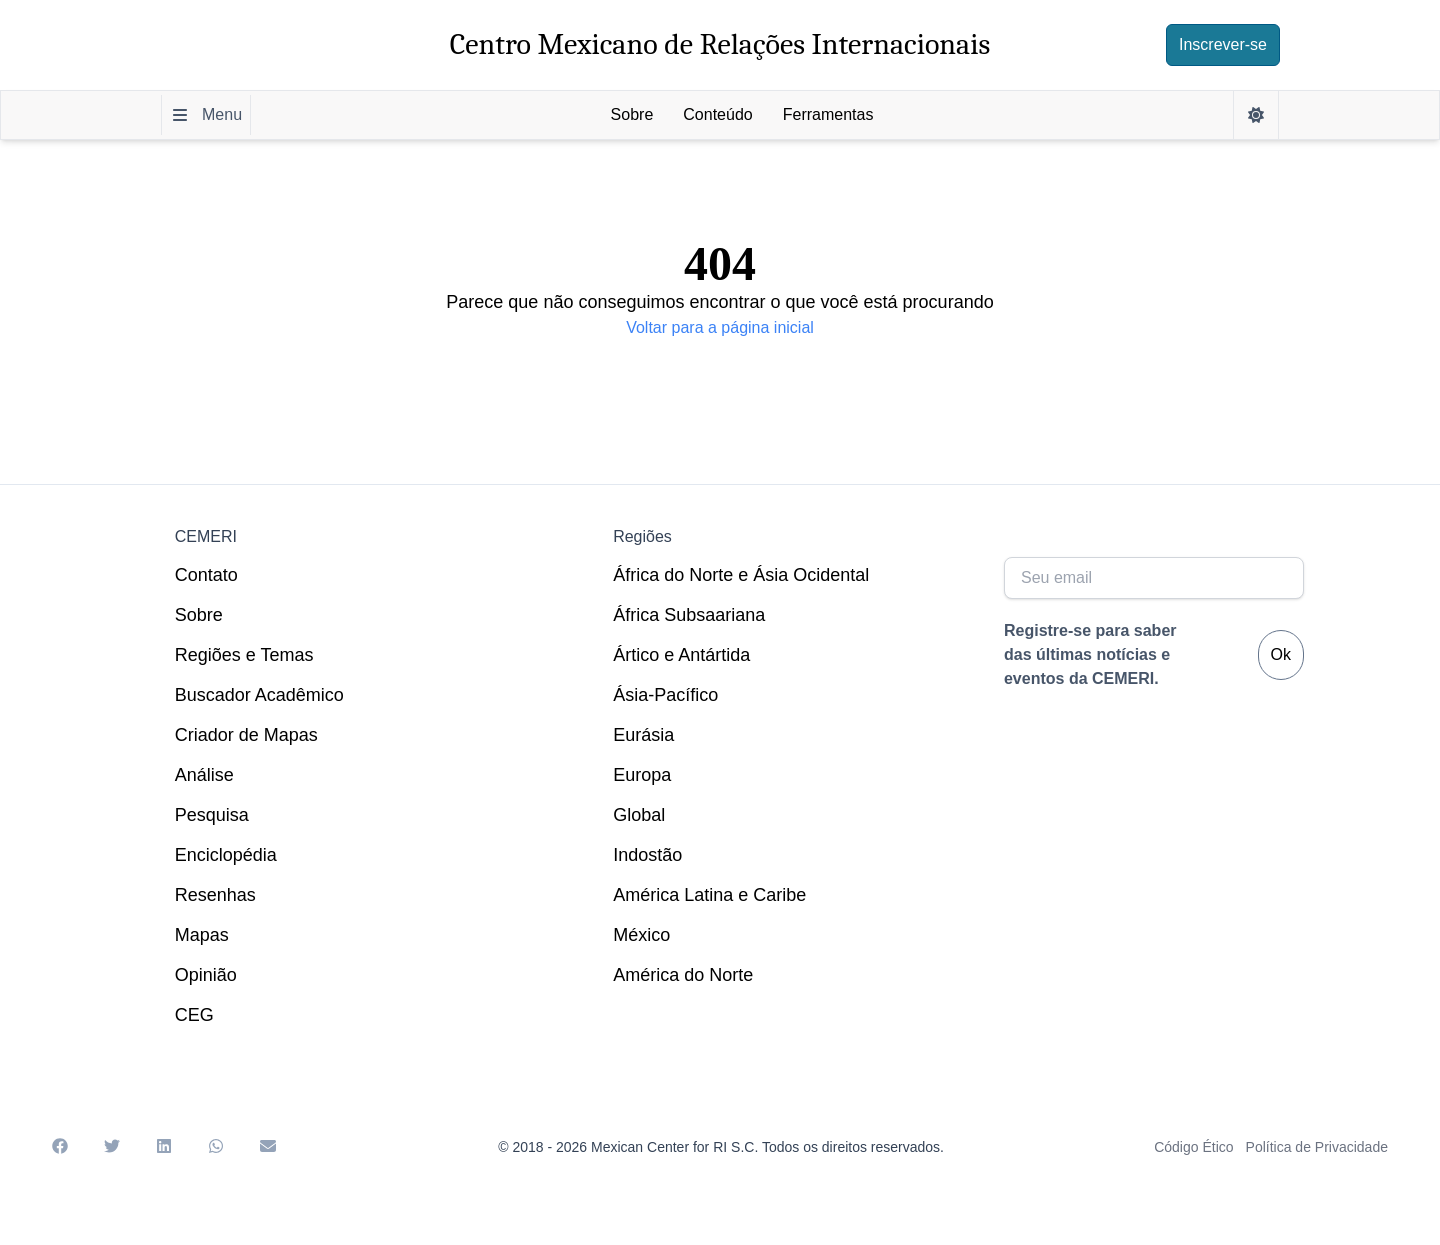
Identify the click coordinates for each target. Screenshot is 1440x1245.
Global (639, 815)
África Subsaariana (689, 615)
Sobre (199, 615)
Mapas (202, 935)
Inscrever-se (1223, 44)
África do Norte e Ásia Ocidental (741, 575)
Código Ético (1193, 1147)
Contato (206, 575)
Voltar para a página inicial (720, 327)
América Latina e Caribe (709, 895)
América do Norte (683, 975)
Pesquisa (212, 815)
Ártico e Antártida (681, 655)
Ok (1281, 654)
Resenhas (215, 895)
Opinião (206, 975)
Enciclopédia (226, 855)
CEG (194, 1015)
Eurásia (643, 735)
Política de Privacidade (1317, 1147)
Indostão (647, 855)
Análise (204, 775)
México (641, 935)
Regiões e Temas (244, 655)
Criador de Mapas (246, 735)
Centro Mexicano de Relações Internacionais (720, 44)
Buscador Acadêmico (259, 695)
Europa (642, 775)
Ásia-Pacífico (665, 695)
